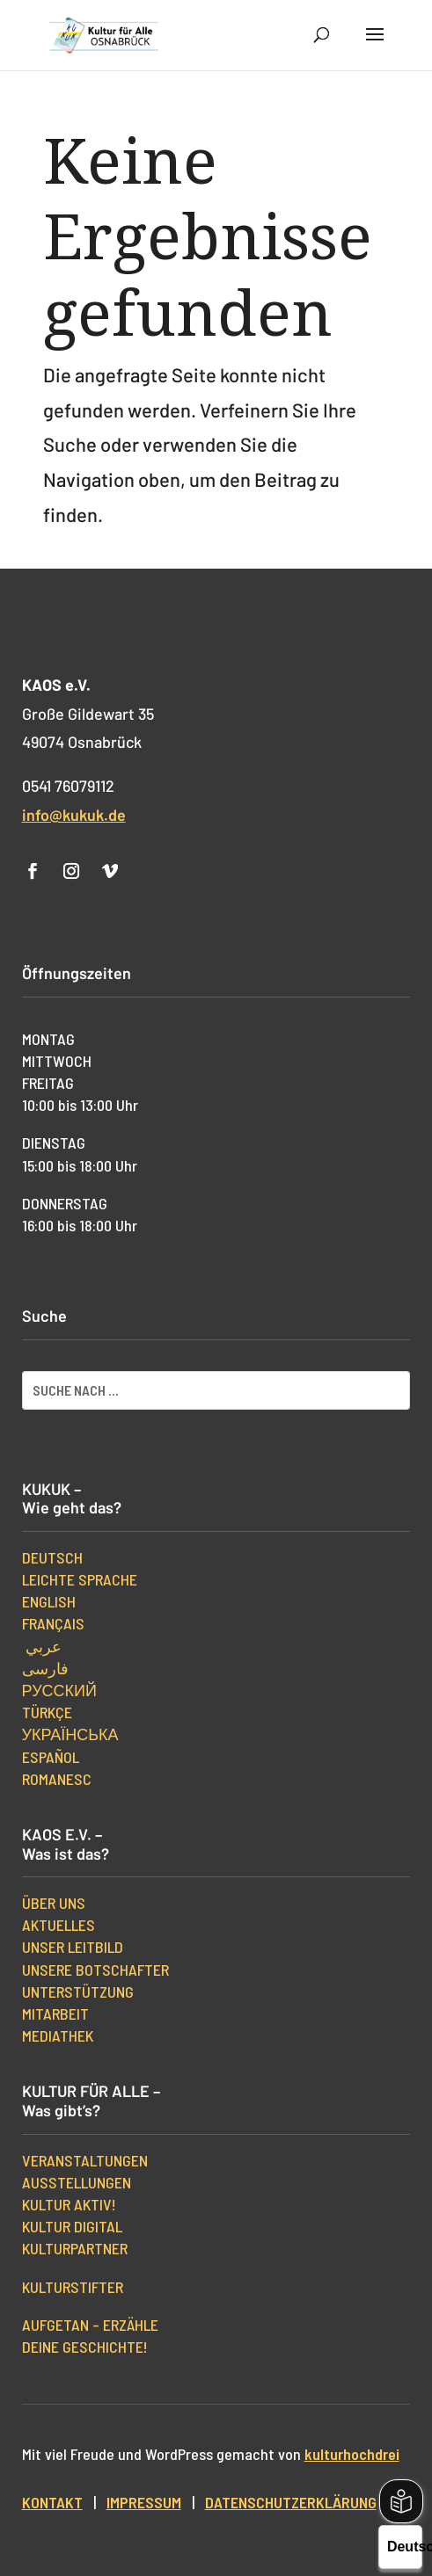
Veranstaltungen (85, 2160)
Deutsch (52, 1557)
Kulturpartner (75, 2248)
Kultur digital (72, 2226)
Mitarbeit (55, 2013)
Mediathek (57, 2035)
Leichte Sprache (79, 1579)
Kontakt (52, 2502)
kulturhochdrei (351, 2454)
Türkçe (47, 1712)
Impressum (143, 2502)
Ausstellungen (76, 2182)
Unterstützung (78, 1991)
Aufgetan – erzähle (90, 2324)
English (49, 1601)
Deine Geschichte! (85, 2346)
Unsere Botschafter (95, 1969)
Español (50, 1757)
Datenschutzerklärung (291, 2502)
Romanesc (57, 1779)
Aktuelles (58, 1924)
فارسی (45, 1668)
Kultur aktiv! (69, 2204)
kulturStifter (72, 2287)
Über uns (53, 1902)
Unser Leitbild (72, 1946)
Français (53, 1623)
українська (70, 1734)
